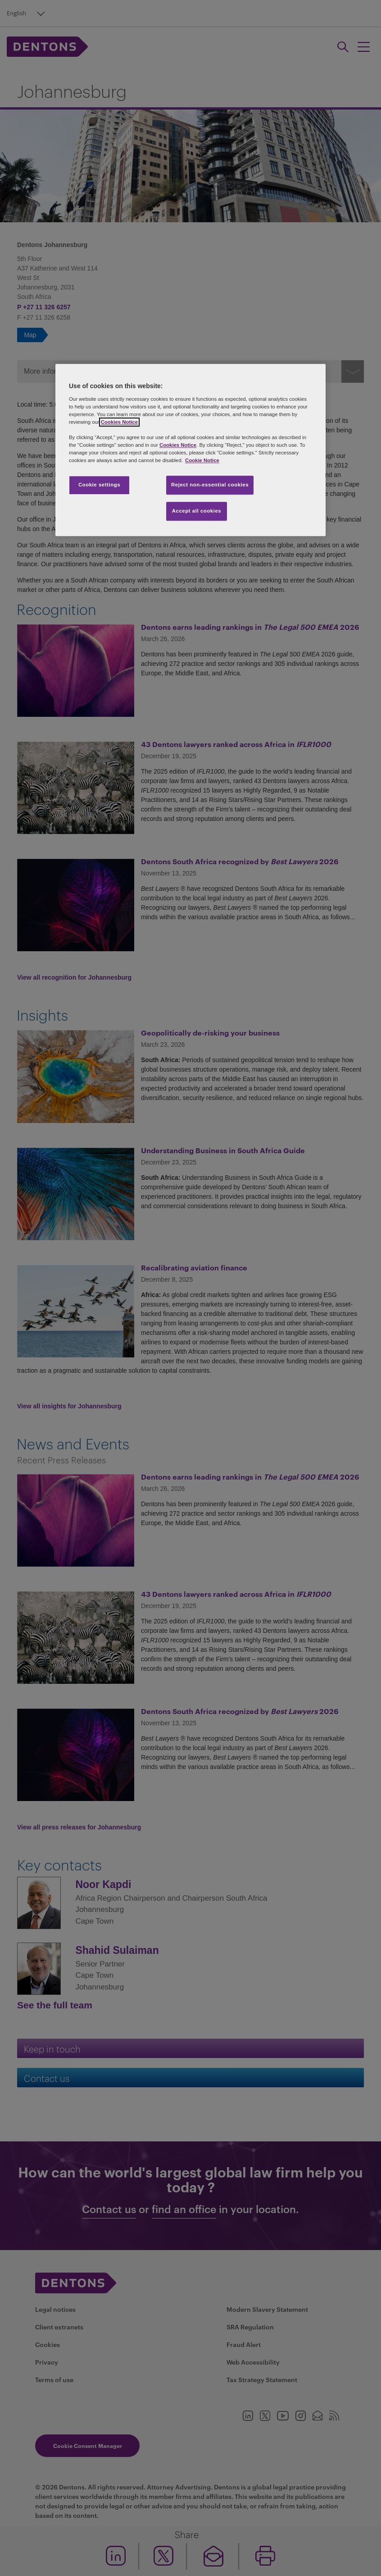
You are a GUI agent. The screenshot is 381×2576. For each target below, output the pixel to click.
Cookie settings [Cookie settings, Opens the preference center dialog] (99, 485)
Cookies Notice (119, 422)
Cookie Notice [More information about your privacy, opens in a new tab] (202, 460)
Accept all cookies (197, 511)
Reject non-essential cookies (210, 485)
